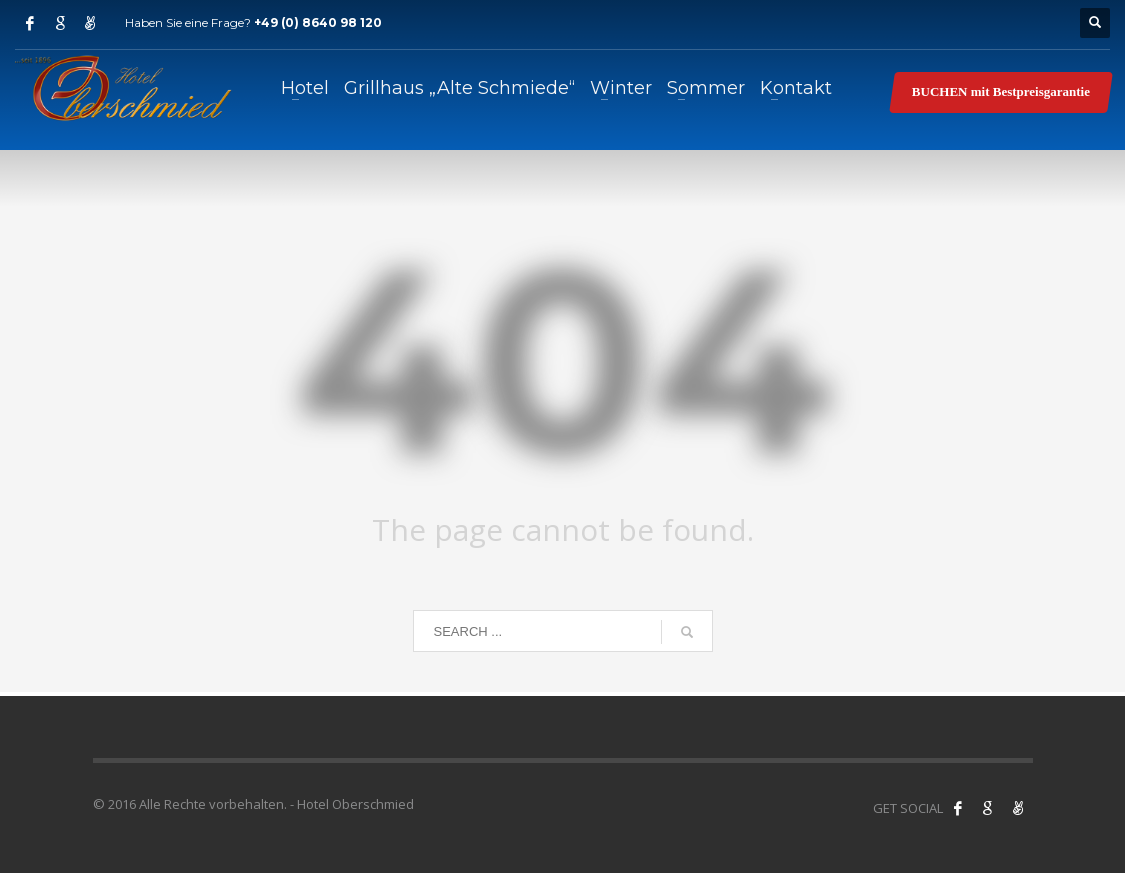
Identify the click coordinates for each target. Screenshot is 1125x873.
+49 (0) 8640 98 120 (318, 22)
